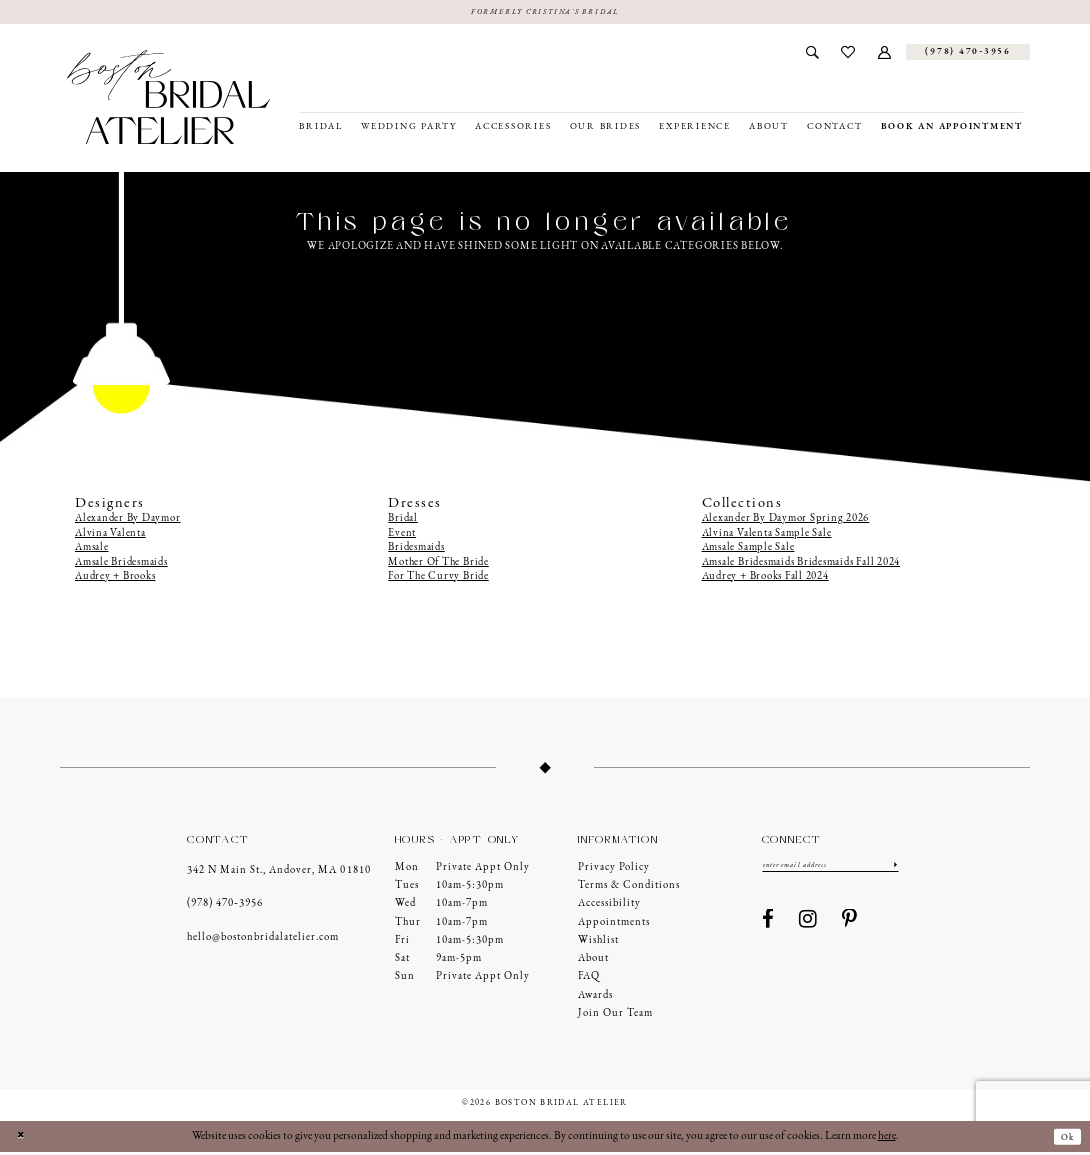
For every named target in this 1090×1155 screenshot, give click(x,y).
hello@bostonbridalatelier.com (263, 939)
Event (402, 536)
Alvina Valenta (110, 536)
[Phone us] (968, 55)
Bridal (403, 521)
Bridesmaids (416, 550)
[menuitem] (812, 55)
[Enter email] (831, 870)
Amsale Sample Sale (748, 550)
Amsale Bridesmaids (121, 564)
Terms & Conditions (629, 888)
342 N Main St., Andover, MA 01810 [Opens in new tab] (278, 872)
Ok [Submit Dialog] (1064, 1140)
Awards (595, 998)
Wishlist (598, 943)
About (593, 961)
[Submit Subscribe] (894, 870)
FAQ (589, 979)
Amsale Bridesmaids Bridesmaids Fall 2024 (801, 564)
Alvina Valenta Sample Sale (767, 536)
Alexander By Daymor (127, 521)
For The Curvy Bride (438, 579)
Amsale (92, 550)
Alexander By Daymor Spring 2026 (786, 521)
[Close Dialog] (23, 1139)
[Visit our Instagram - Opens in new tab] (808, 926)
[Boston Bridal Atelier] (168, 100)
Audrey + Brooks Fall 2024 (765, 579)
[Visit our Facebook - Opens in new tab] (768, 926)
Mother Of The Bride (438, 564)
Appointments (614, 925)
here (887, 1139)
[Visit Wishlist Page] (848, 55)
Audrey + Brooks (115, 579)
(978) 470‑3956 (225, 906)
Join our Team (615, 1016)
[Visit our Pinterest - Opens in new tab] (850, 926)
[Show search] (812, 55)
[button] (885, 55)
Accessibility (609, 906)
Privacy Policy (614, 870)
